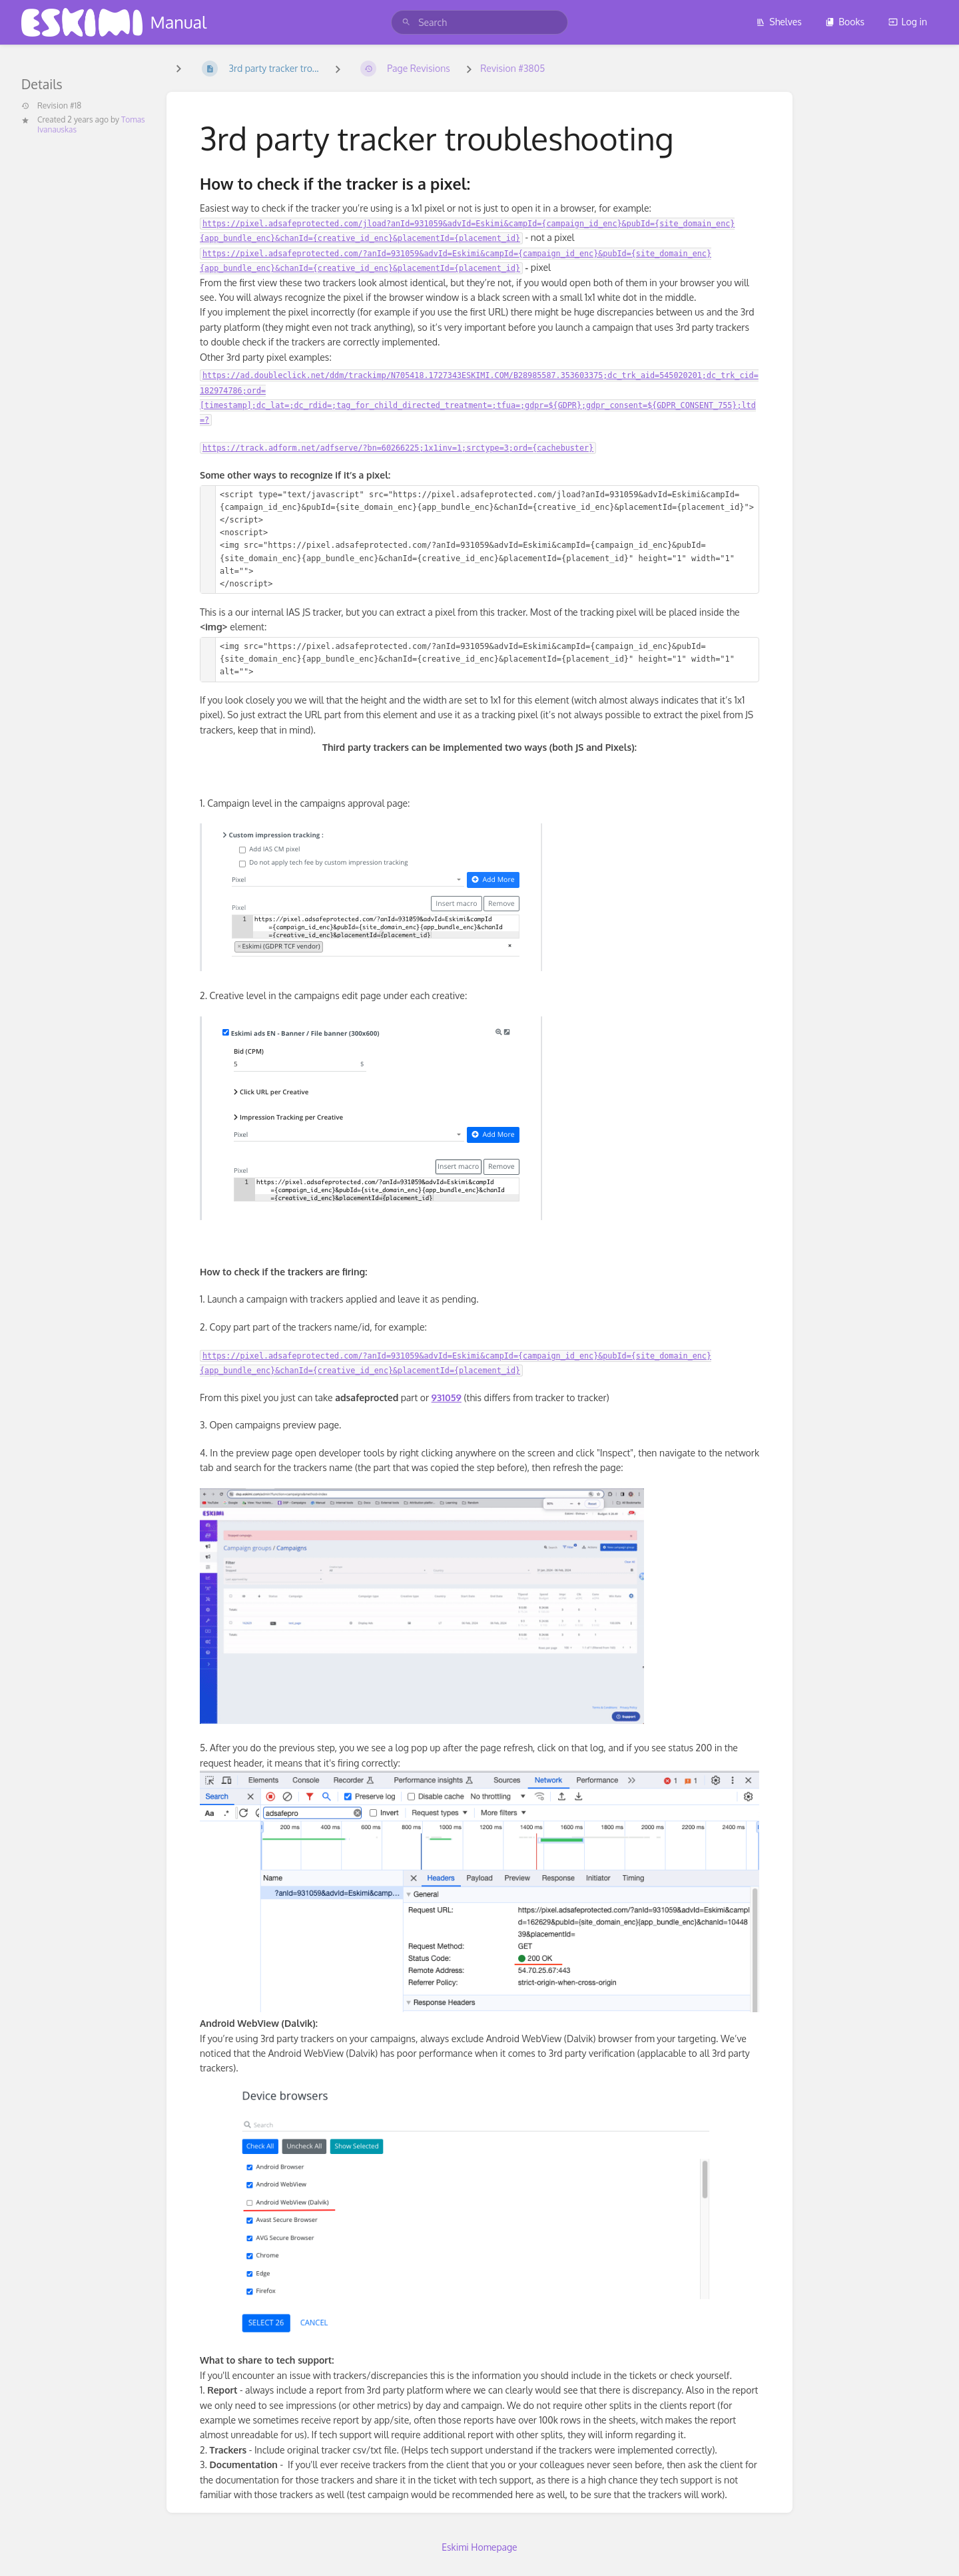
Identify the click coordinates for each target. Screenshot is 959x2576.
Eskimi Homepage (479, 2547)
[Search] (406, 22)
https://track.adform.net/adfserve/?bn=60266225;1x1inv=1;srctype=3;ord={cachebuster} (397, 448)
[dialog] (934, 2549)
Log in (907, 21)
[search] (479, 22)
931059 (447, 1397)
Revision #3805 (512, 68)
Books (844, 21)
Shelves (779, 21)
